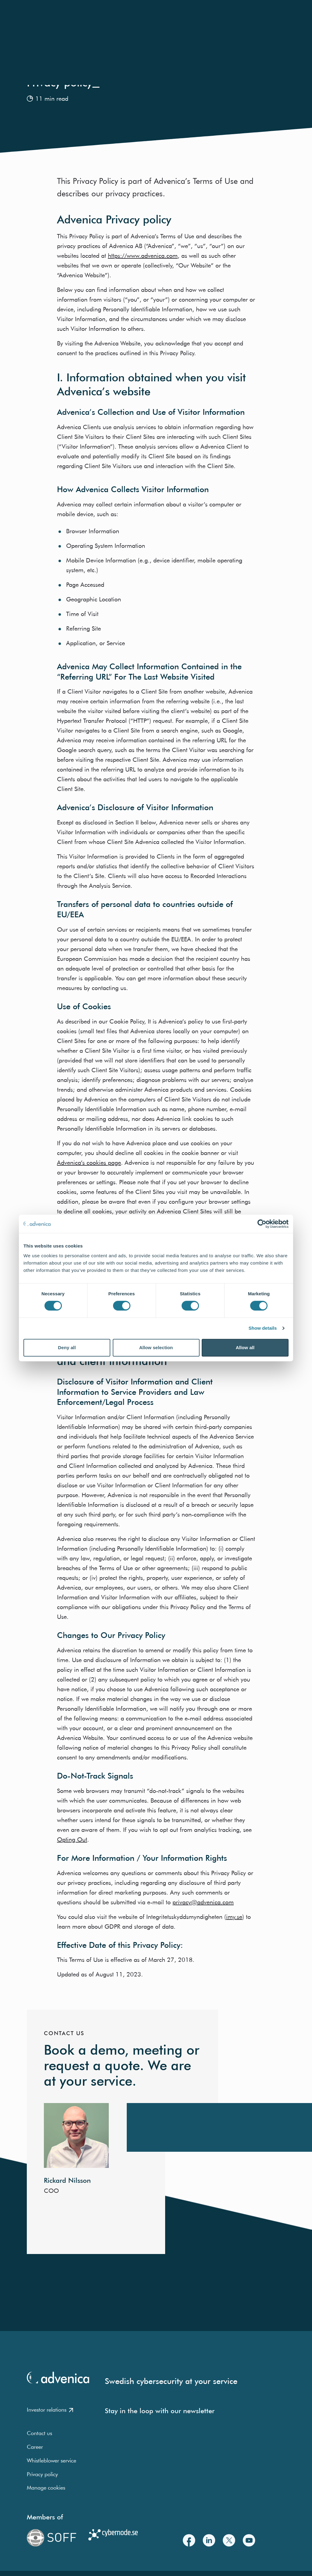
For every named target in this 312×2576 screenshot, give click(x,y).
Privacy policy (42, 2474)
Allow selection (156, 1347)
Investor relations (50, 2409)
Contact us (39, 2433)
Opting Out (72, 1839)
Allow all (245, 1347)
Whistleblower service (51, 2460)
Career (35, 2446)
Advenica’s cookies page (89, 1162)
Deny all (67, 1347)
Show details (263, 1328)
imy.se (234, 1916)
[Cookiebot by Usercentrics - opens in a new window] (262, 1223)
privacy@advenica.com (203, 1902)
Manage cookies (46, 2487)
